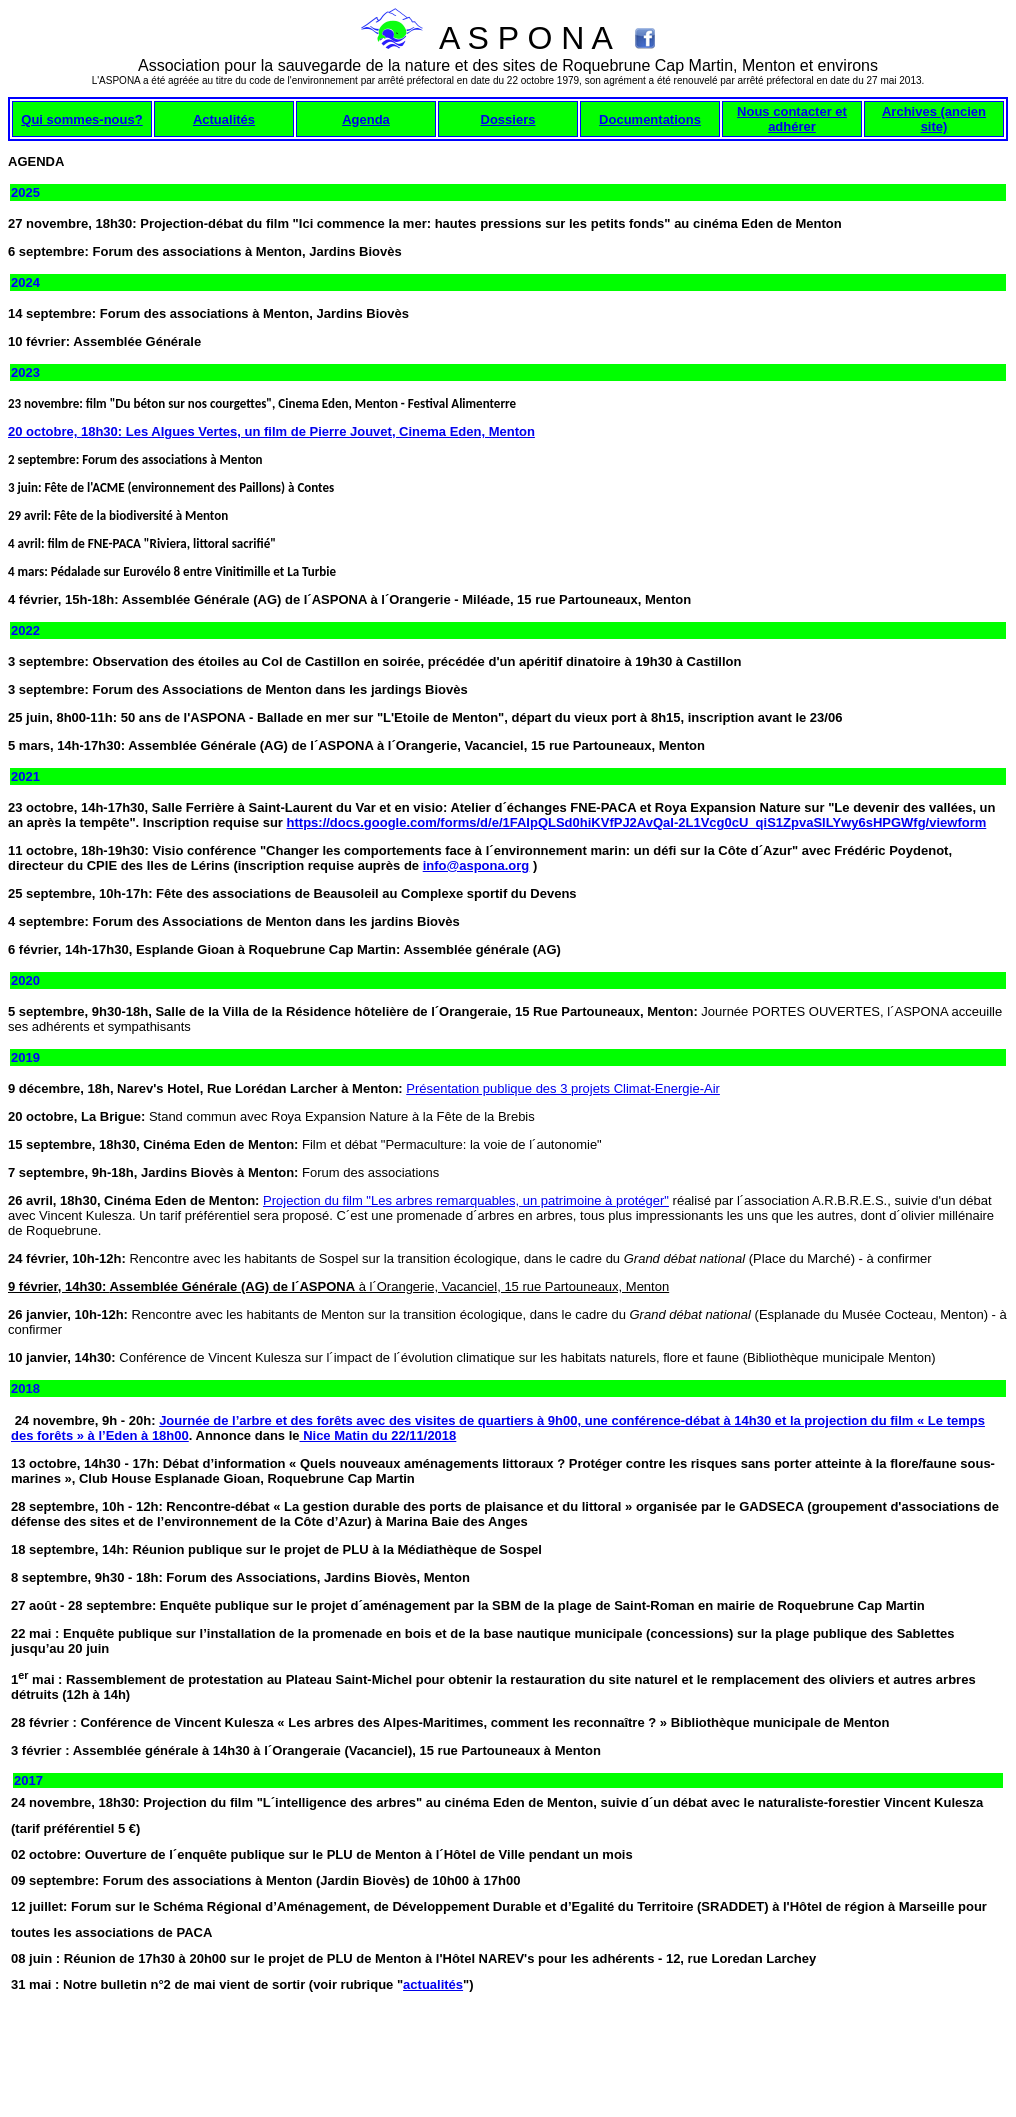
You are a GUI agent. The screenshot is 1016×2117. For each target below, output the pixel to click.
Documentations (650, 119)
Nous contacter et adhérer (792, 119)
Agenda (366, 119)
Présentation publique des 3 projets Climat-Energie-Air (563, 1088)
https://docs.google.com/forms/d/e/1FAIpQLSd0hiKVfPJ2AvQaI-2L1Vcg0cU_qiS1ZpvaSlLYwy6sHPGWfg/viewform (637, 822)
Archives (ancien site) (934, 119)
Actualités (224, 119)
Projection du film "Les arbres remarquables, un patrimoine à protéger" (466, 1200)
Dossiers (508, 119)
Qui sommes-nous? (81, 119)
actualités (433, 1984)
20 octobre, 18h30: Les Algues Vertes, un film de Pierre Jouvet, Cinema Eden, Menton (271, 431)
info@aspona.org (476, 865)
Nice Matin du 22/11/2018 (378, 1435)
